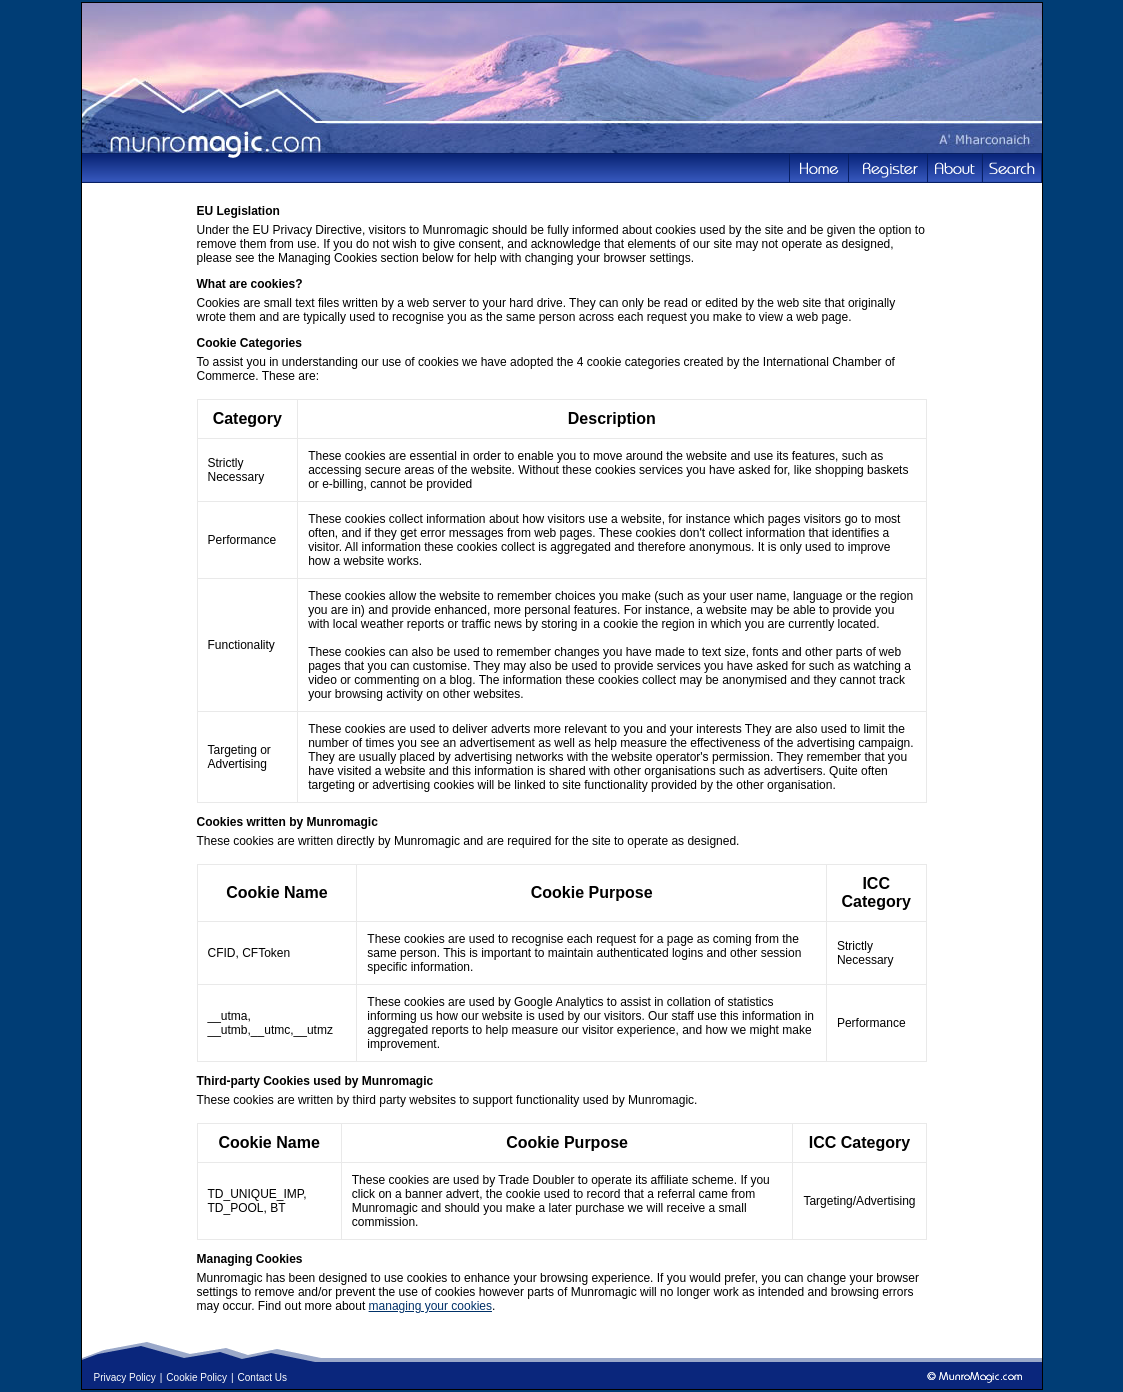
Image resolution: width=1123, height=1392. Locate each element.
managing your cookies (430, 1306)
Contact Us (262, 1377)
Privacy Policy (125, 1377)
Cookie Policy (196, 1377)
